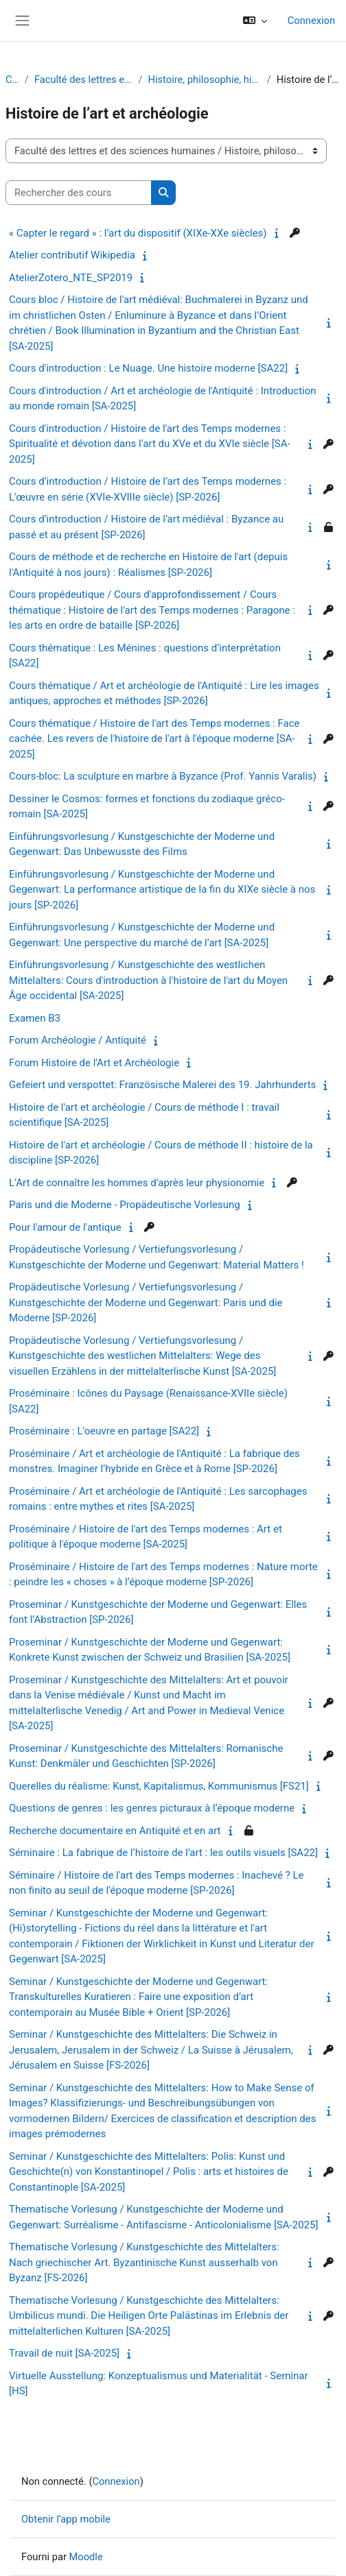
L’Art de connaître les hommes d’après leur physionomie (136, 1183)
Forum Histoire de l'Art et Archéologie (94, 1063)
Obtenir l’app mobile (66, 2519)
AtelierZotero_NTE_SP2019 (70, 278)
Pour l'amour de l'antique (65, 1227)
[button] (254, 20)
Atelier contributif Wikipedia (72, 255)
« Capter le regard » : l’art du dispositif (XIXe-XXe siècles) (138, 233)
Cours (12, 79)
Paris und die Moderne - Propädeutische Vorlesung (124, 1205)
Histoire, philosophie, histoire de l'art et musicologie (205, 79)
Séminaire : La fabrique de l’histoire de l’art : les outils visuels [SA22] (163, 1852)
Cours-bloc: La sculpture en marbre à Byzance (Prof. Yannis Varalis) (162, 776)
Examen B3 (34, 1018)
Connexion (311, 20)
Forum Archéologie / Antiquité (77, 1040)
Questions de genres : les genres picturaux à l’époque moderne (152, 1808)
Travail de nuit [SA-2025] (64, 2353)
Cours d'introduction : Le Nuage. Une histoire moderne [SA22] (148, 368)
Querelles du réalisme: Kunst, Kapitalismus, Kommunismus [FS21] (159, 1786)
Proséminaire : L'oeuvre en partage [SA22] (104, 1431)
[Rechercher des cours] (78, 192)
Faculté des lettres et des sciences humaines (83, 79)
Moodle (86, 2557)
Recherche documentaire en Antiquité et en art (115, 1831)
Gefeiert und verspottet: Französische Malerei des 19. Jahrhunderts (162, 1085)
